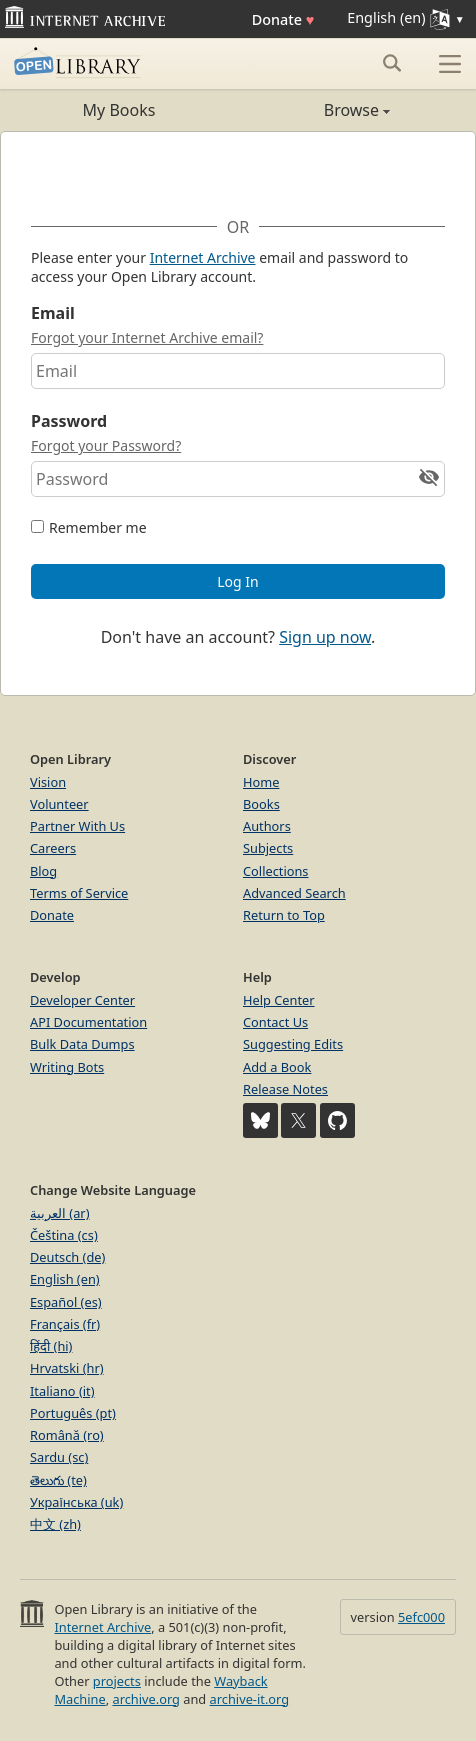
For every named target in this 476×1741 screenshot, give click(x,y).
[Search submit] (391, 63)
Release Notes (285, 1089)
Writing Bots (67, 1067)
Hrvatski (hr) (67, 1368)
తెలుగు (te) (58, 1480)
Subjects (268, 848)
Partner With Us (77, 826)
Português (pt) (73, 1413)
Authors (267, 826)
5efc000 (421, 1617)
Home (261, 782)
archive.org (145, 1699)
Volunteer (59, 804)
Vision (48, 782)
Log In (237, 581)
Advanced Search (294, 893)
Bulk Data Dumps (82, 1044)
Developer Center (82, 1000)
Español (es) (66, 1302)
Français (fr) (65, 1324)
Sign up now (325, 637)
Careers (53, 848)
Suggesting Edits (293, 1044)
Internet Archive (203, 257)
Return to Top (284, 915)
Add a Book (277, 1067)
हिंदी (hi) (51, 1346)
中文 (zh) (55, 1524)
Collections (276, 871)
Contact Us (275, 1022)
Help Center (279, 1000)
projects (117, 1681)
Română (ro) (67, 1435)
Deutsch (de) (67, 1257)
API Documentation (88, 1022)
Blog (43, 871)
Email (53, 313)
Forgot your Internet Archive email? (147, 337)
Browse (314, 110)
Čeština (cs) (64, 1235)
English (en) (65, 1279)
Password (69, 421)
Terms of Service (79, 893)
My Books (119, 110)
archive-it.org (250, 1699)
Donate (283, 19)
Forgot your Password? (106, 445)
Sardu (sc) (59, 1457)
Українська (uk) (76, 1502)
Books (261, 804)
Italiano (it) (62, 1391)
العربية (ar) (59, 1213)
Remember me (98, 527)
